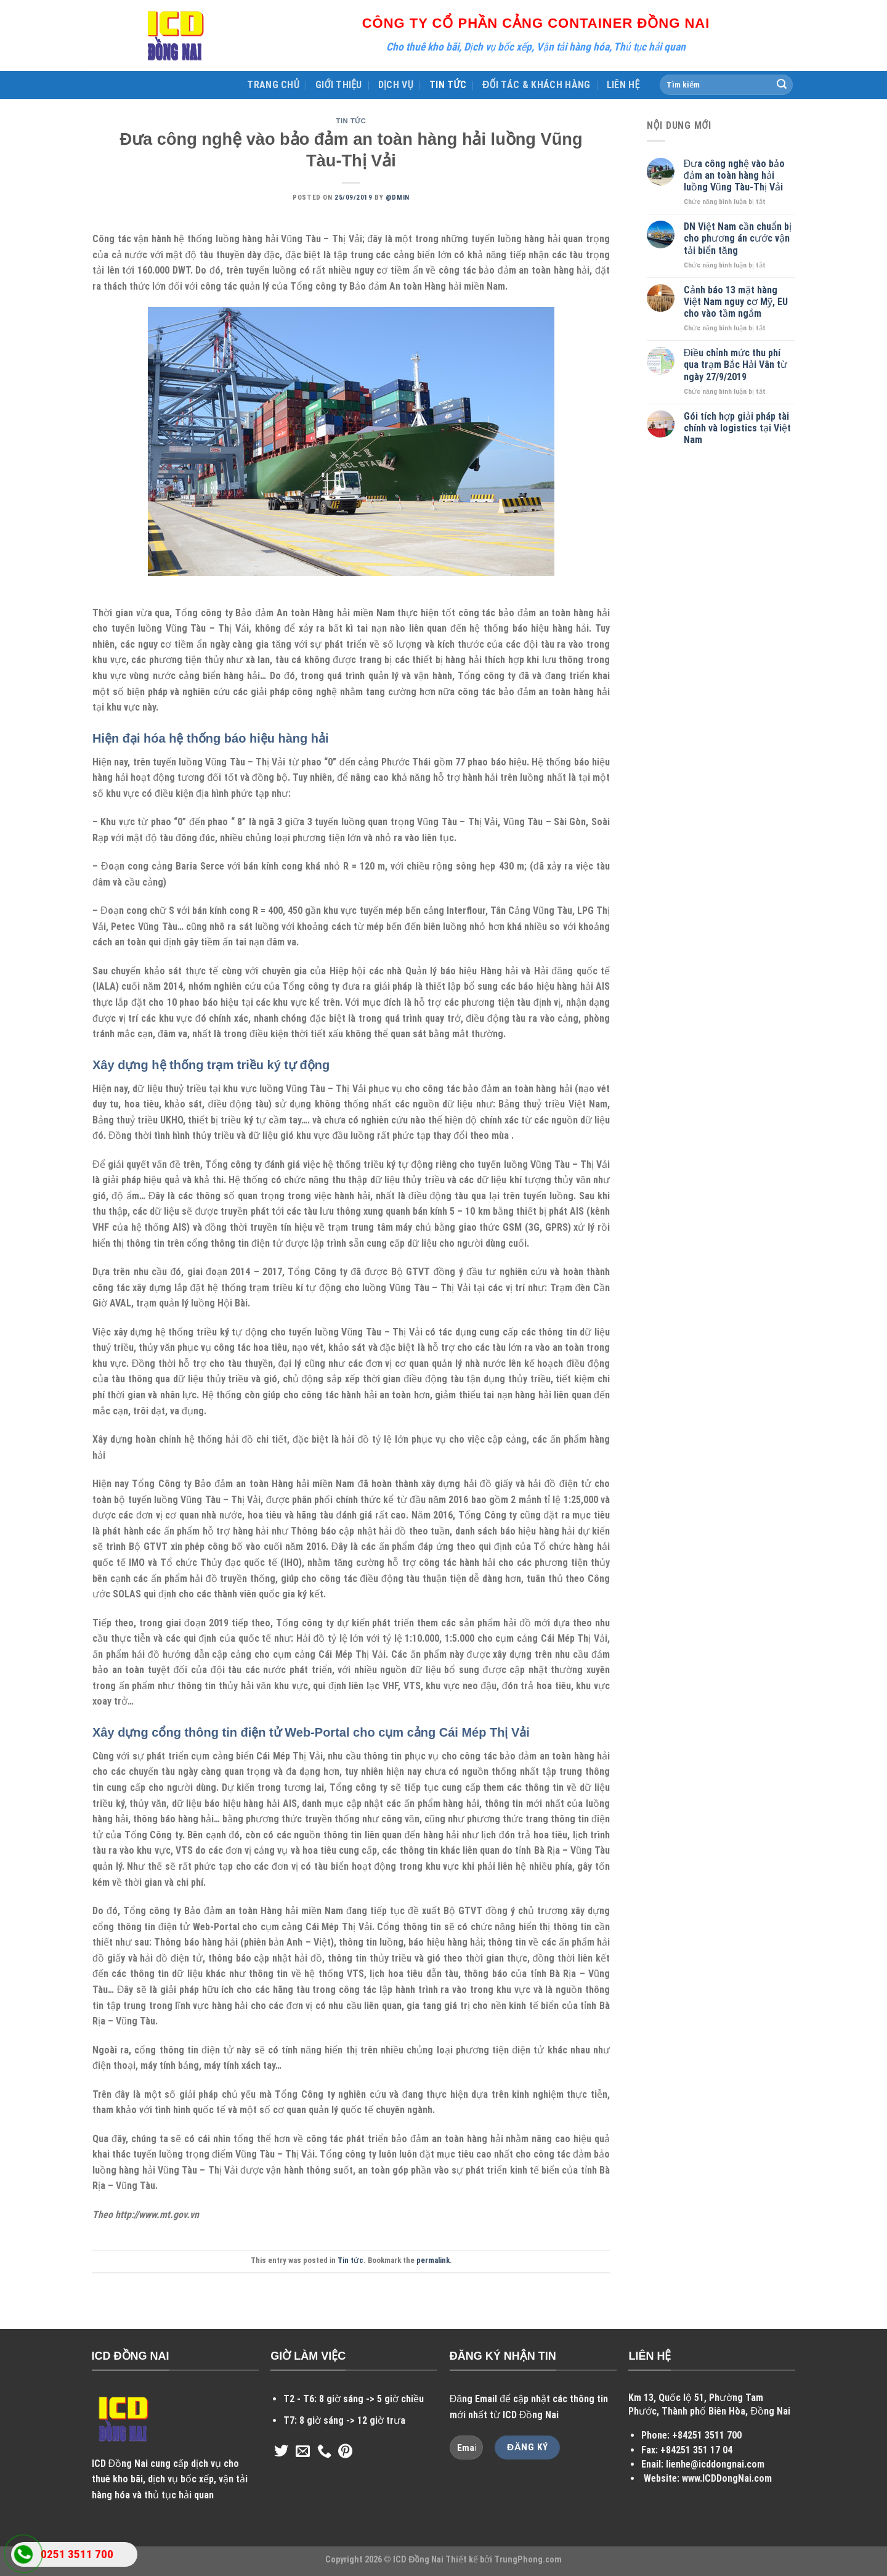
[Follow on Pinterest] (345, 2452)
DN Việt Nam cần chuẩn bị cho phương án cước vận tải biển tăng (738, 238)
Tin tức (351, 120)
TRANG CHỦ (273, 85)
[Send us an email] (303, 2452)
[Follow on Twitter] (281, 2452)
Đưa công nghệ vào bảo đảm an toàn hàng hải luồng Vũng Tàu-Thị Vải (734, 175)
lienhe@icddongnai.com (715, 2464)
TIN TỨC (447, 85)
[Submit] (781, 85)
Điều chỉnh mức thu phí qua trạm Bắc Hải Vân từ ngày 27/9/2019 (735, 364)
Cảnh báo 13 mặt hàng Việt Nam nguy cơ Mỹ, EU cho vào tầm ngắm (736, 301)
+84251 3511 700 (707, 2435)
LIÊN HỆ (623, 85)
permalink (433, 2260)
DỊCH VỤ (395, 85)
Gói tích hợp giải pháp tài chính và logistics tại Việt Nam (737, 428)
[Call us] (324, 2452)
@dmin (398, 198)
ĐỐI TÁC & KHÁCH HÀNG (536, 85)
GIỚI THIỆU (338, 85)
